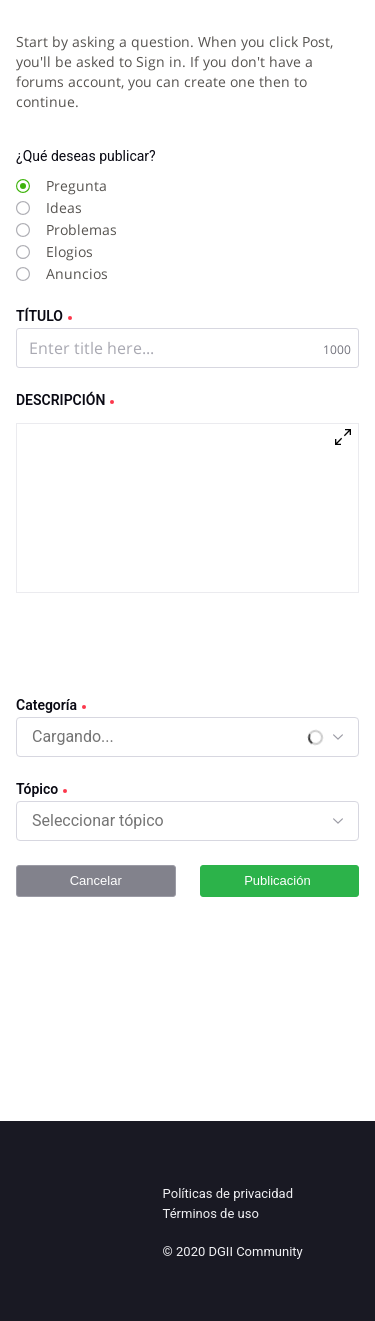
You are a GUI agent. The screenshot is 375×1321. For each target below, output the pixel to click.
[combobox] (74, 736)
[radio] (166, 186)
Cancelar (96, 880)
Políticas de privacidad (228, 1193)
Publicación (279, 880)
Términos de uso (211, 1213)
